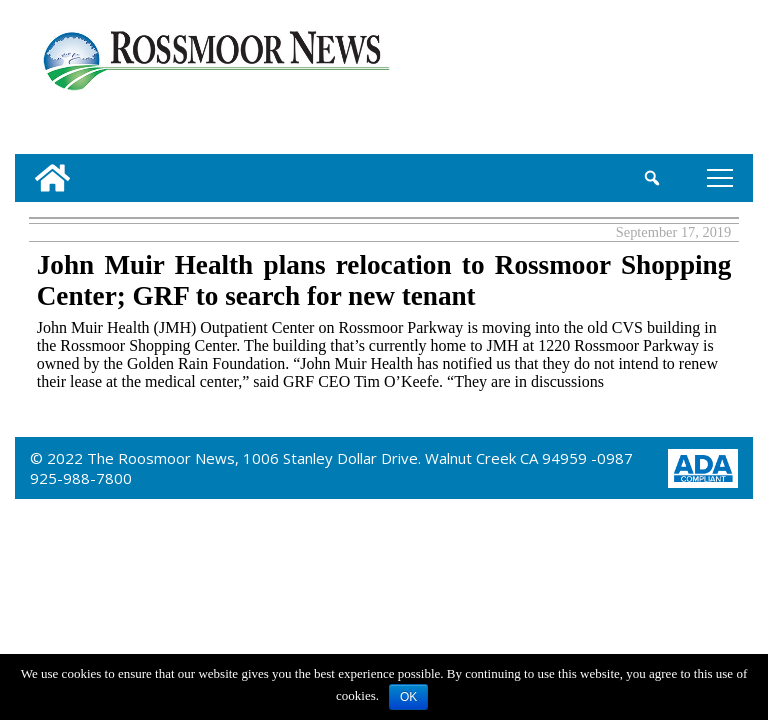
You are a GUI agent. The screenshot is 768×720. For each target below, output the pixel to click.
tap (720, 177)
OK (408, 697)
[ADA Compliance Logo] (703, 466)
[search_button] (652, 178)
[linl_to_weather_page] (684, 81)
